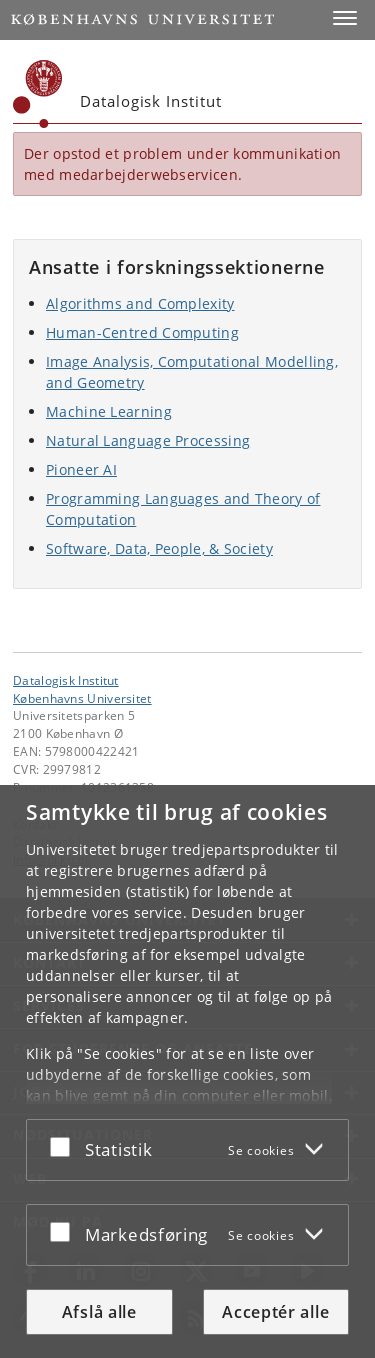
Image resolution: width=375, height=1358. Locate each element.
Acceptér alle (275, 1312)
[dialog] (187, 1071)
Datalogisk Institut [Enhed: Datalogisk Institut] (66, 680)
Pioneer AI (81, 469)
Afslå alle (99, 1312)
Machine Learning (109, 411)
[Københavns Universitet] (38, 94)
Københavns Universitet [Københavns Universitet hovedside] (82, 698)
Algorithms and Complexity (140, 303)
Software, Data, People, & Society (159, 548)
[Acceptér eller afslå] (65, 1146)
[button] (345, 18)
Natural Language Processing (148, 440)
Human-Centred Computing (142, 332)
